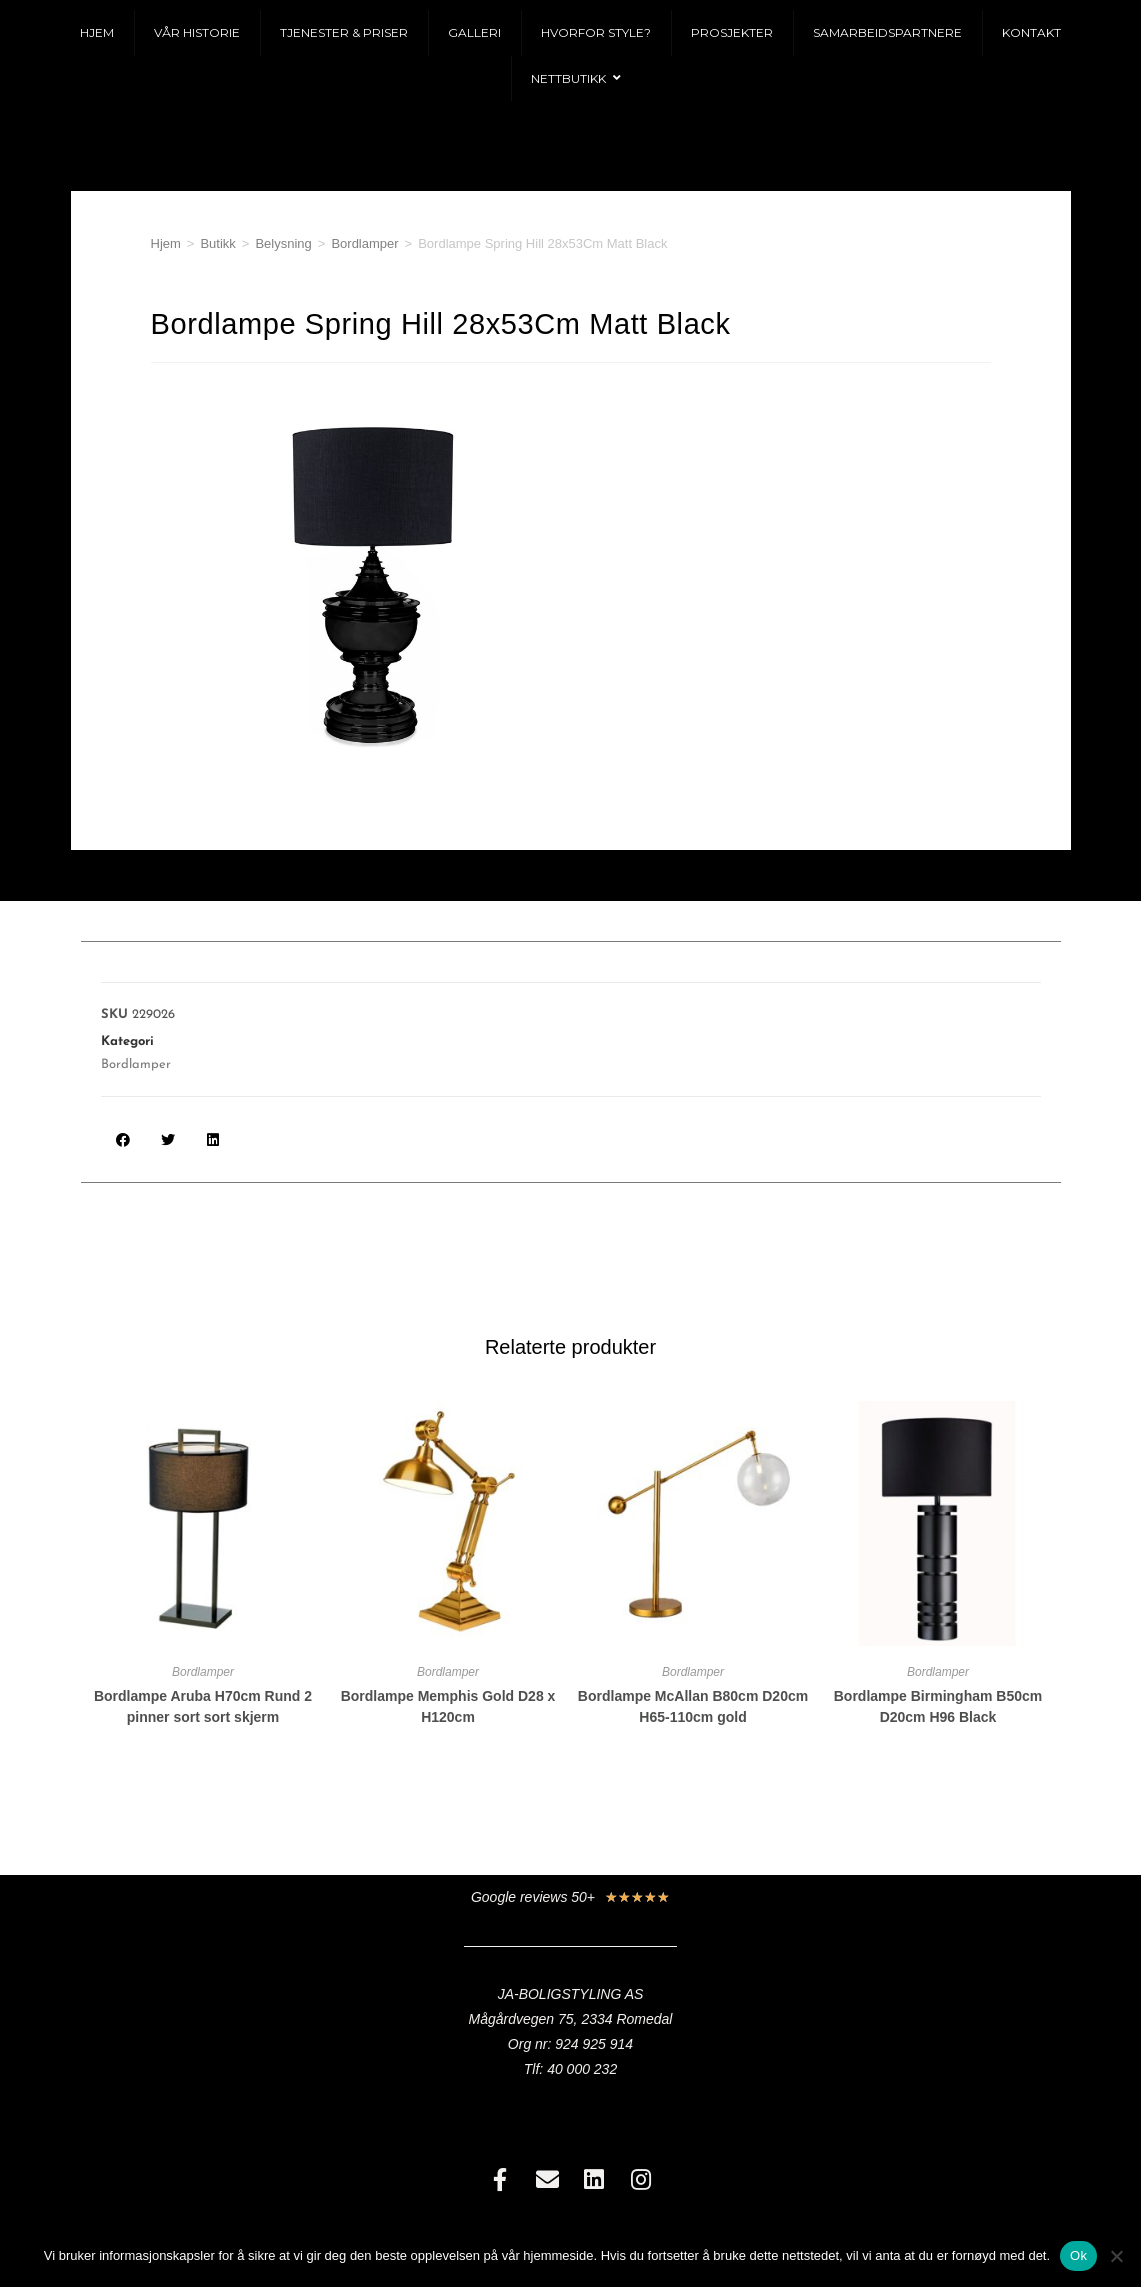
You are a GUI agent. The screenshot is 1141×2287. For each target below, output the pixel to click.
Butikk (217, 243)
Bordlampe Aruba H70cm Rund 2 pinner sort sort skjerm (203, 1706)
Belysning (283, 243)
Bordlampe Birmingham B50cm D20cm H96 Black (938, 1706)
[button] (123, 1139)
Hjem (166, 243)
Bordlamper (364, 243)
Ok (1078, 2255)
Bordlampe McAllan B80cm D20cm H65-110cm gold (693, 1706)
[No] (1116, 2256)
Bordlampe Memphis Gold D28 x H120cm (448, 1706)
